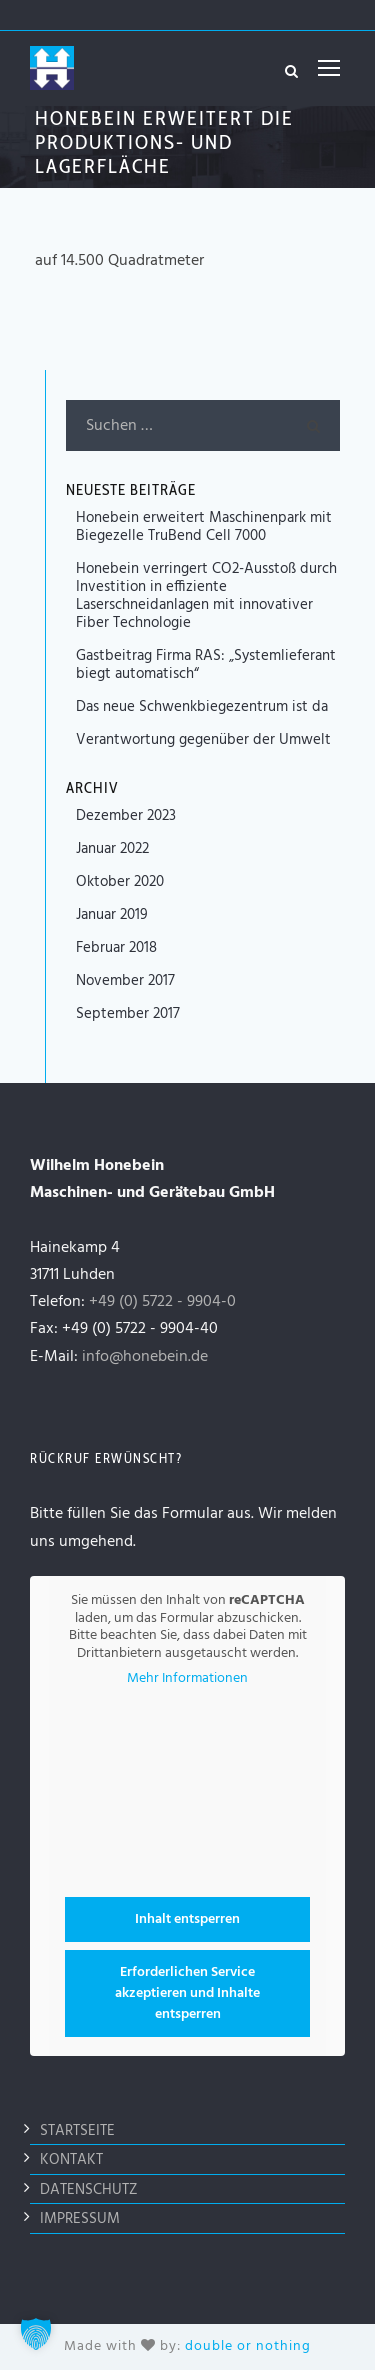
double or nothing (248, 2346)
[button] (36, 2334)
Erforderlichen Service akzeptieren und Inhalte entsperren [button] (187, 1992)
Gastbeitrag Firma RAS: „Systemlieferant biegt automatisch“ (206, 665)
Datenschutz (89, 2190)
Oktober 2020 (120, 882)
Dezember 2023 (126, 816)
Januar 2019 (112, 915)
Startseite (77, 2131)
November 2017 (125, 981)
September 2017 (128, 1014)
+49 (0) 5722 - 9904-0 (162, 1302)
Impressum (80, 2219)
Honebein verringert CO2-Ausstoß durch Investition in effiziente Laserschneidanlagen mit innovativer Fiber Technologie (206, 596)
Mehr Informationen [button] (187, 1679)
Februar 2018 (116, 948)
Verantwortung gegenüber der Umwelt (203, 740)
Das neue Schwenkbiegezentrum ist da (202, 707)
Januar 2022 (112, 849)
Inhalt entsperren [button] (187, 1918)
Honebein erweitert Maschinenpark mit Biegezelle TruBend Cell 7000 (204, 527)
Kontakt (71, 2160)
